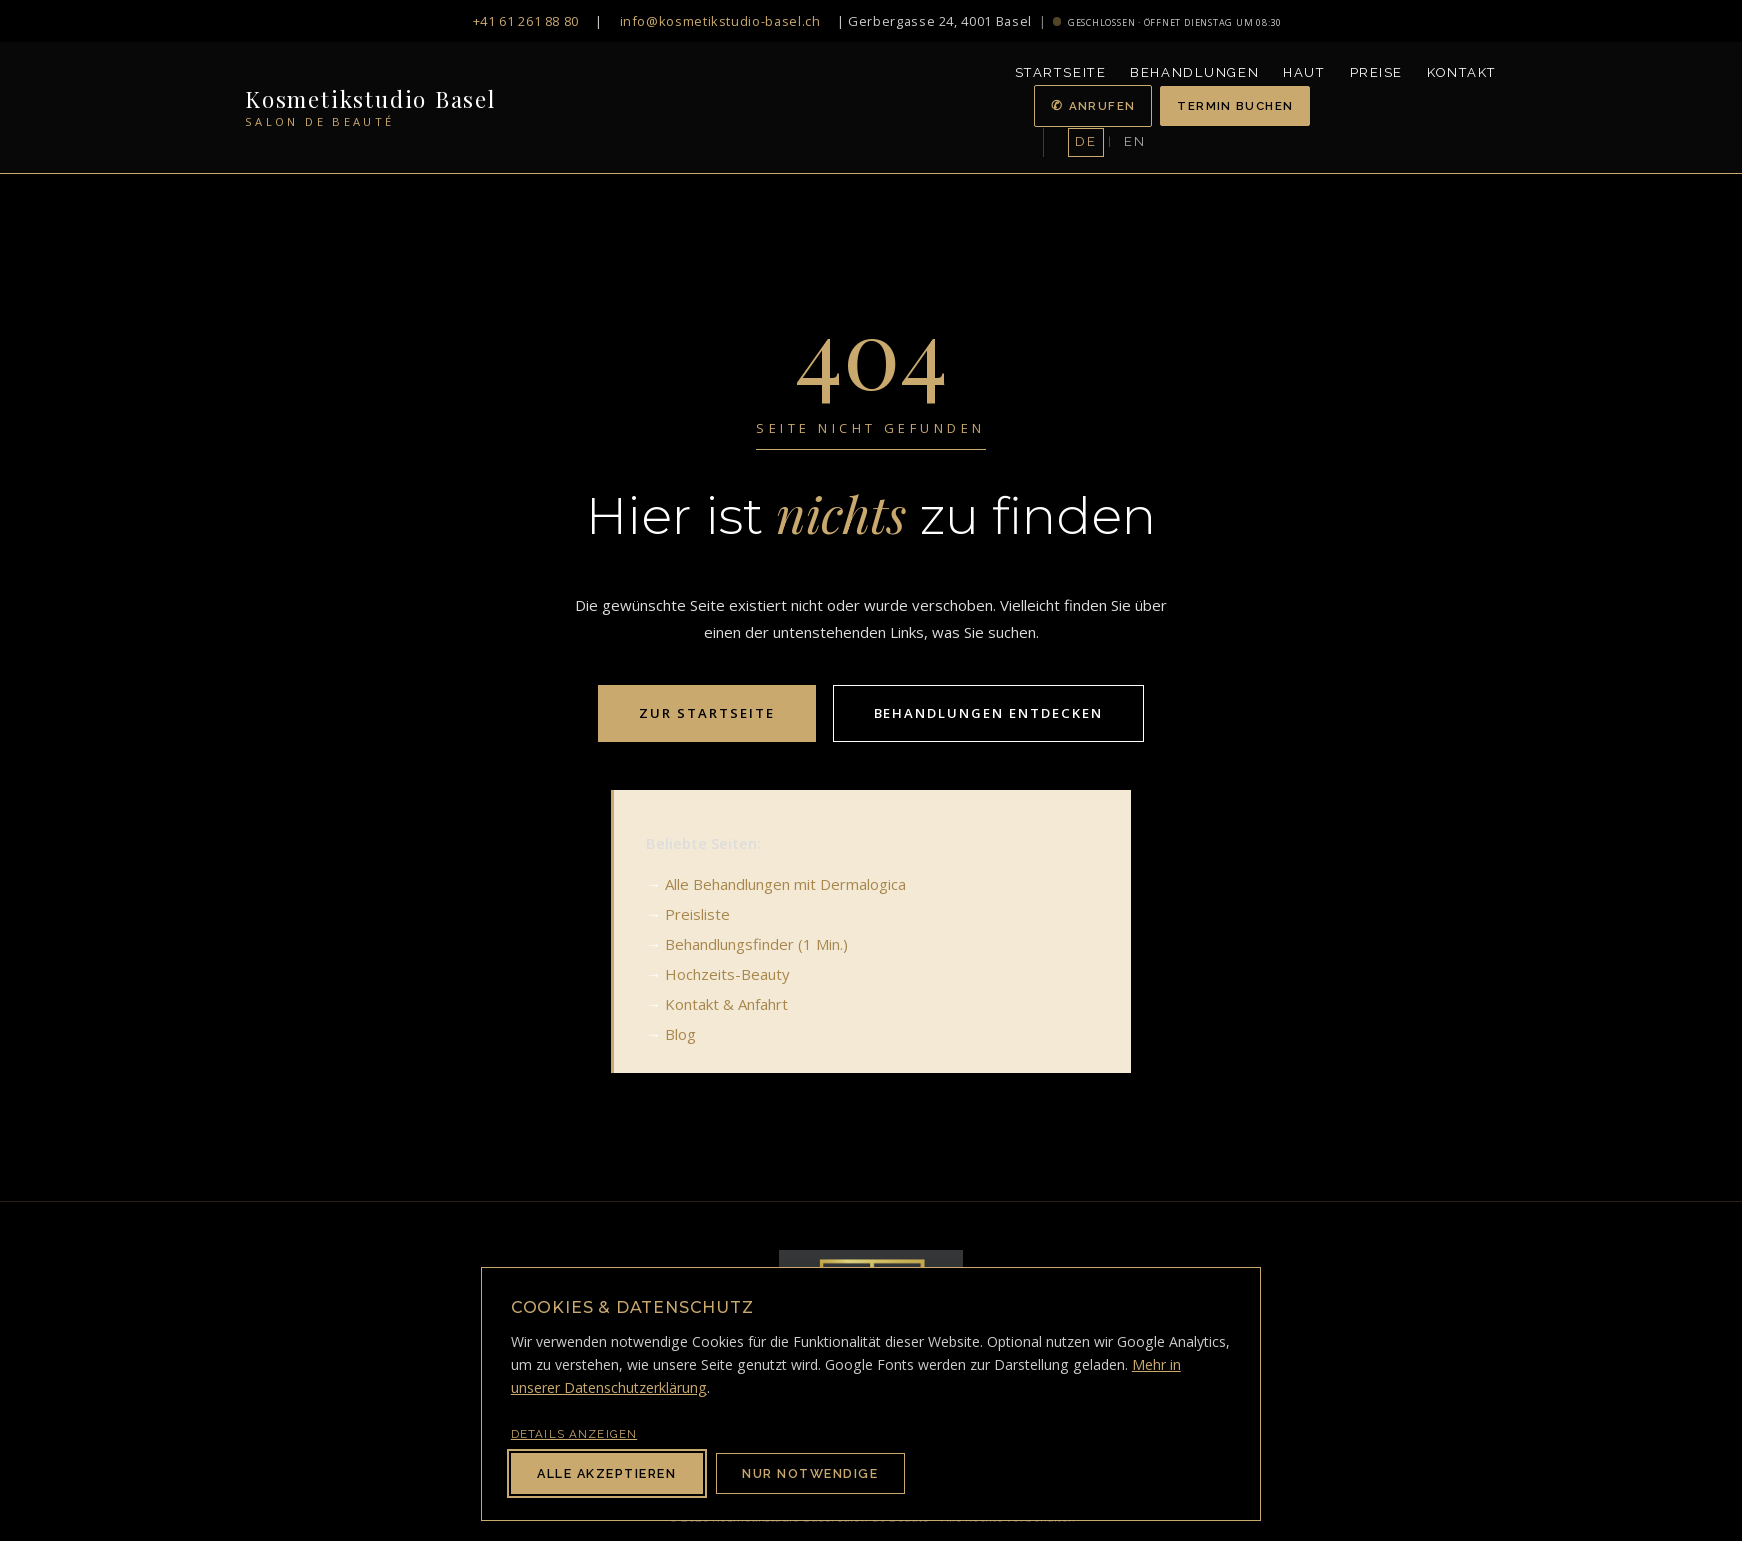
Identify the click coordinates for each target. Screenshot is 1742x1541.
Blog (680, 1034)
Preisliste (697, 914)
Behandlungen (1194, 72)
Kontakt (1462, 72)
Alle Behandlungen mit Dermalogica (785, 884)
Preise (1376, 72)
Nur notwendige (810, 1473)
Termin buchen (1235, 106)
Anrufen (1102, 106)
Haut (1304, 72)
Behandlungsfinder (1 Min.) (756, 944)
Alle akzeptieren (606, 1473)
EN (1134, 141)
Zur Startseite (707, 713)
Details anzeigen (574, 1434)
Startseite (1061, 72)
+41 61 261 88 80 (526, 21)
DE (1085, 141)
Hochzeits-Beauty (727, 974)
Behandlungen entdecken (988, 713)
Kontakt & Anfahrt (726, 1004)
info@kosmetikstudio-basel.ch (720, 21)
